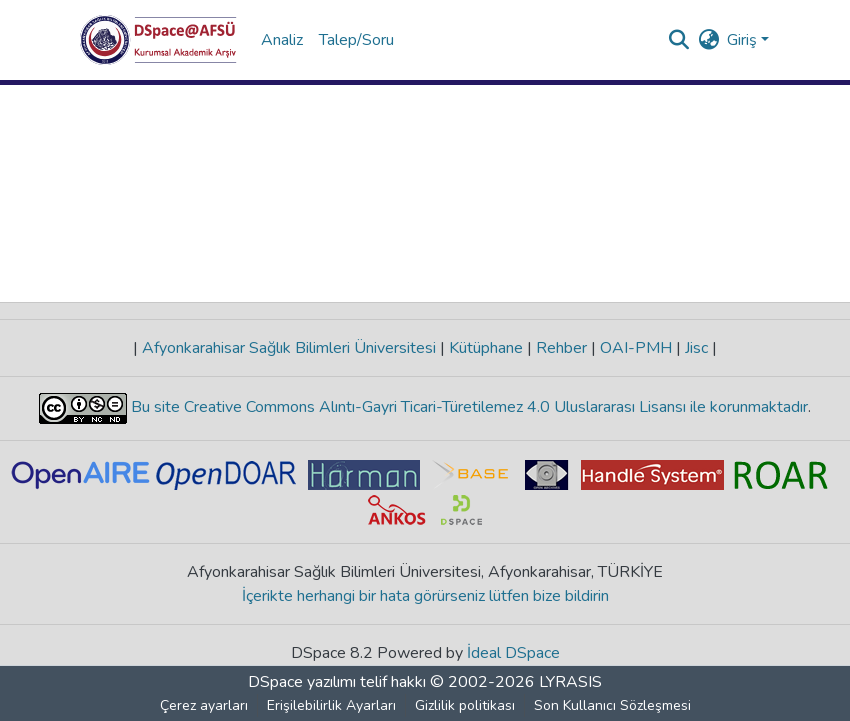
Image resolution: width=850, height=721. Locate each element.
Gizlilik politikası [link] (465, 705)
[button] (158, 40)
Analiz (282, 40)
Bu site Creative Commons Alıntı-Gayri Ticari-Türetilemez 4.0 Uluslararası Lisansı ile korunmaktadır (467, 407)
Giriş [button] (744, 40)
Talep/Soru (356, 40)
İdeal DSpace (513, 653)
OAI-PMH (636, 348)
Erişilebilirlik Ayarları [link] (331, 705)
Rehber (561, 348)
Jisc (696, 348)
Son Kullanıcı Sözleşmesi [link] (612, 705)
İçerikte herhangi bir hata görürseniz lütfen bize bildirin (425, 596)
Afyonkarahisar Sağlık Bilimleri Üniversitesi (289, 348)
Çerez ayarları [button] (204, 705)
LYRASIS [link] (570, 682)
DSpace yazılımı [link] (302, 682)
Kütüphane (486, 348)
